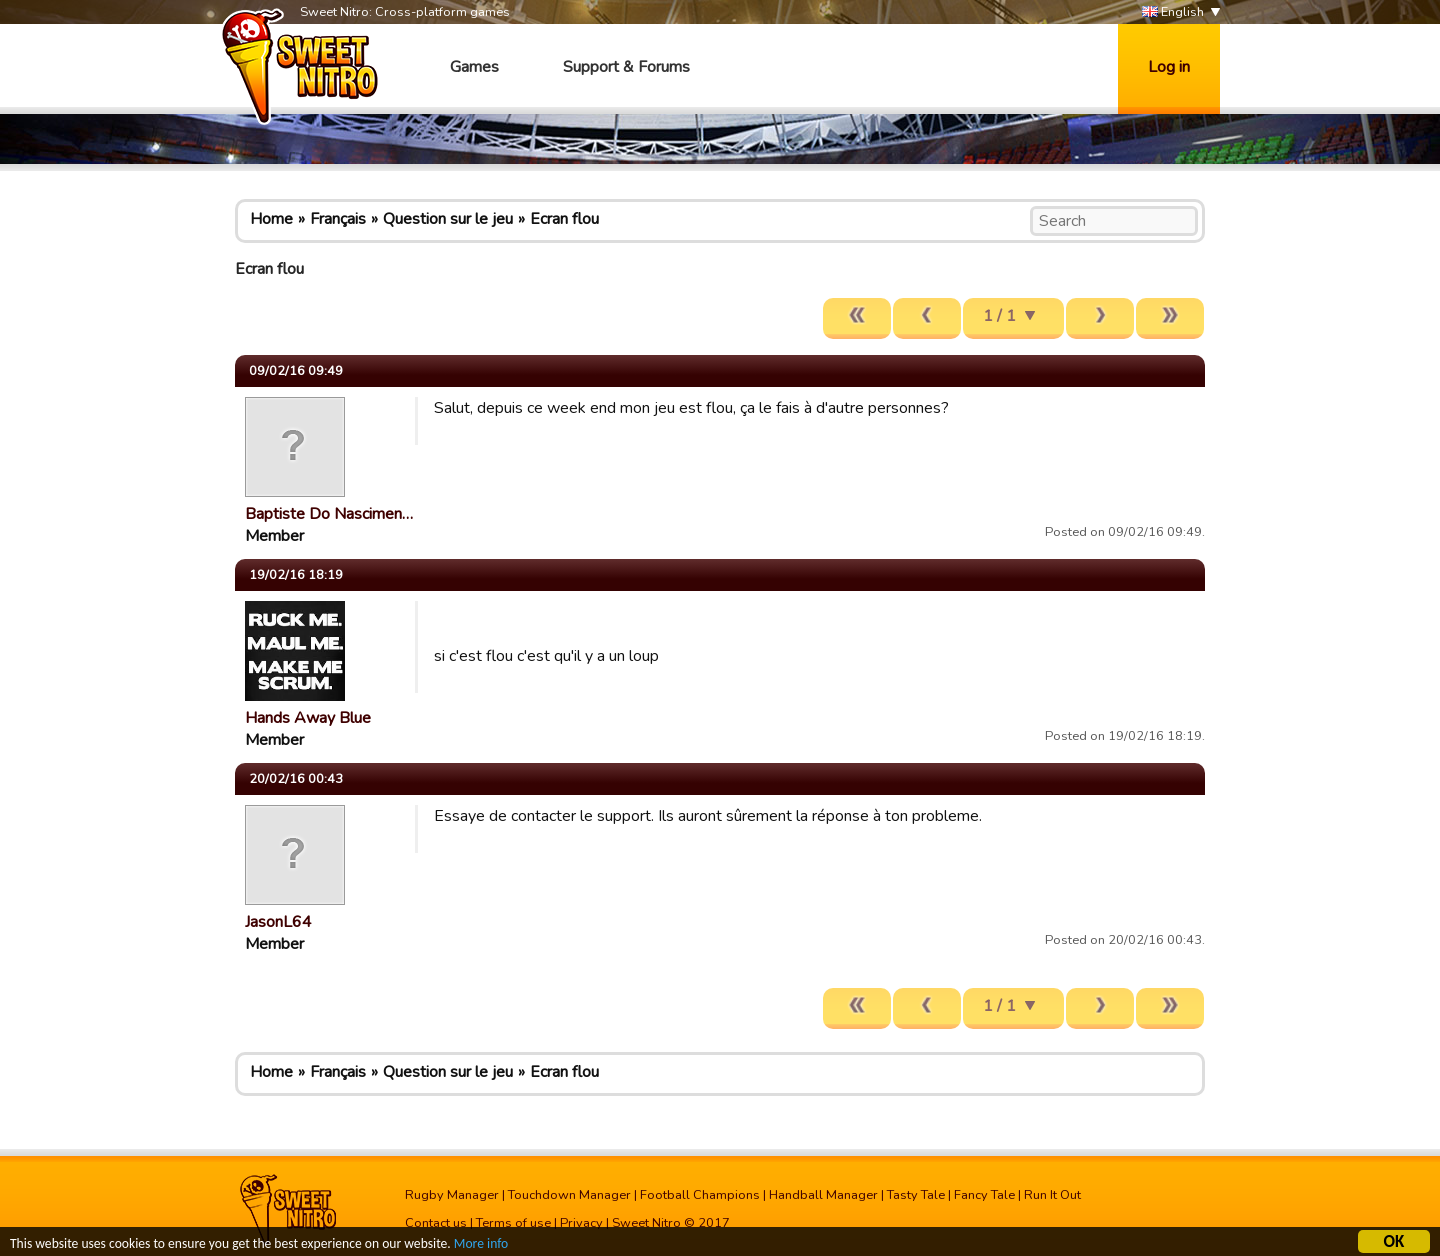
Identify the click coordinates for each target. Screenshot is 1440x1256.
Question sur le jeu (448, 219)
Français (338, 219)
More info (481, 1245)
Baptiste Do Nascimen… (329, 514)
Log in (1169, 67)
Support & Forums (626, 67)
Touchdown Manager (569, 1195)
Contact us (436, 1223)
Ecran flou (564, 219)
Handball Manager (823, 1195)
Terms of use (513, 1223)
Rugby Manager (452, 1195)
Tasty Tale (916, 1195)
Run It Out (1052, 1195)
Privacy (581, 1223)
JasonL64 (278, 922)
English (1173, 12)
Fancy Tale (984, 1195)
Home (271, 219)
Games (474, 67)
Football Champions (700, 1195)
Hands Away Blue (308, 718)
